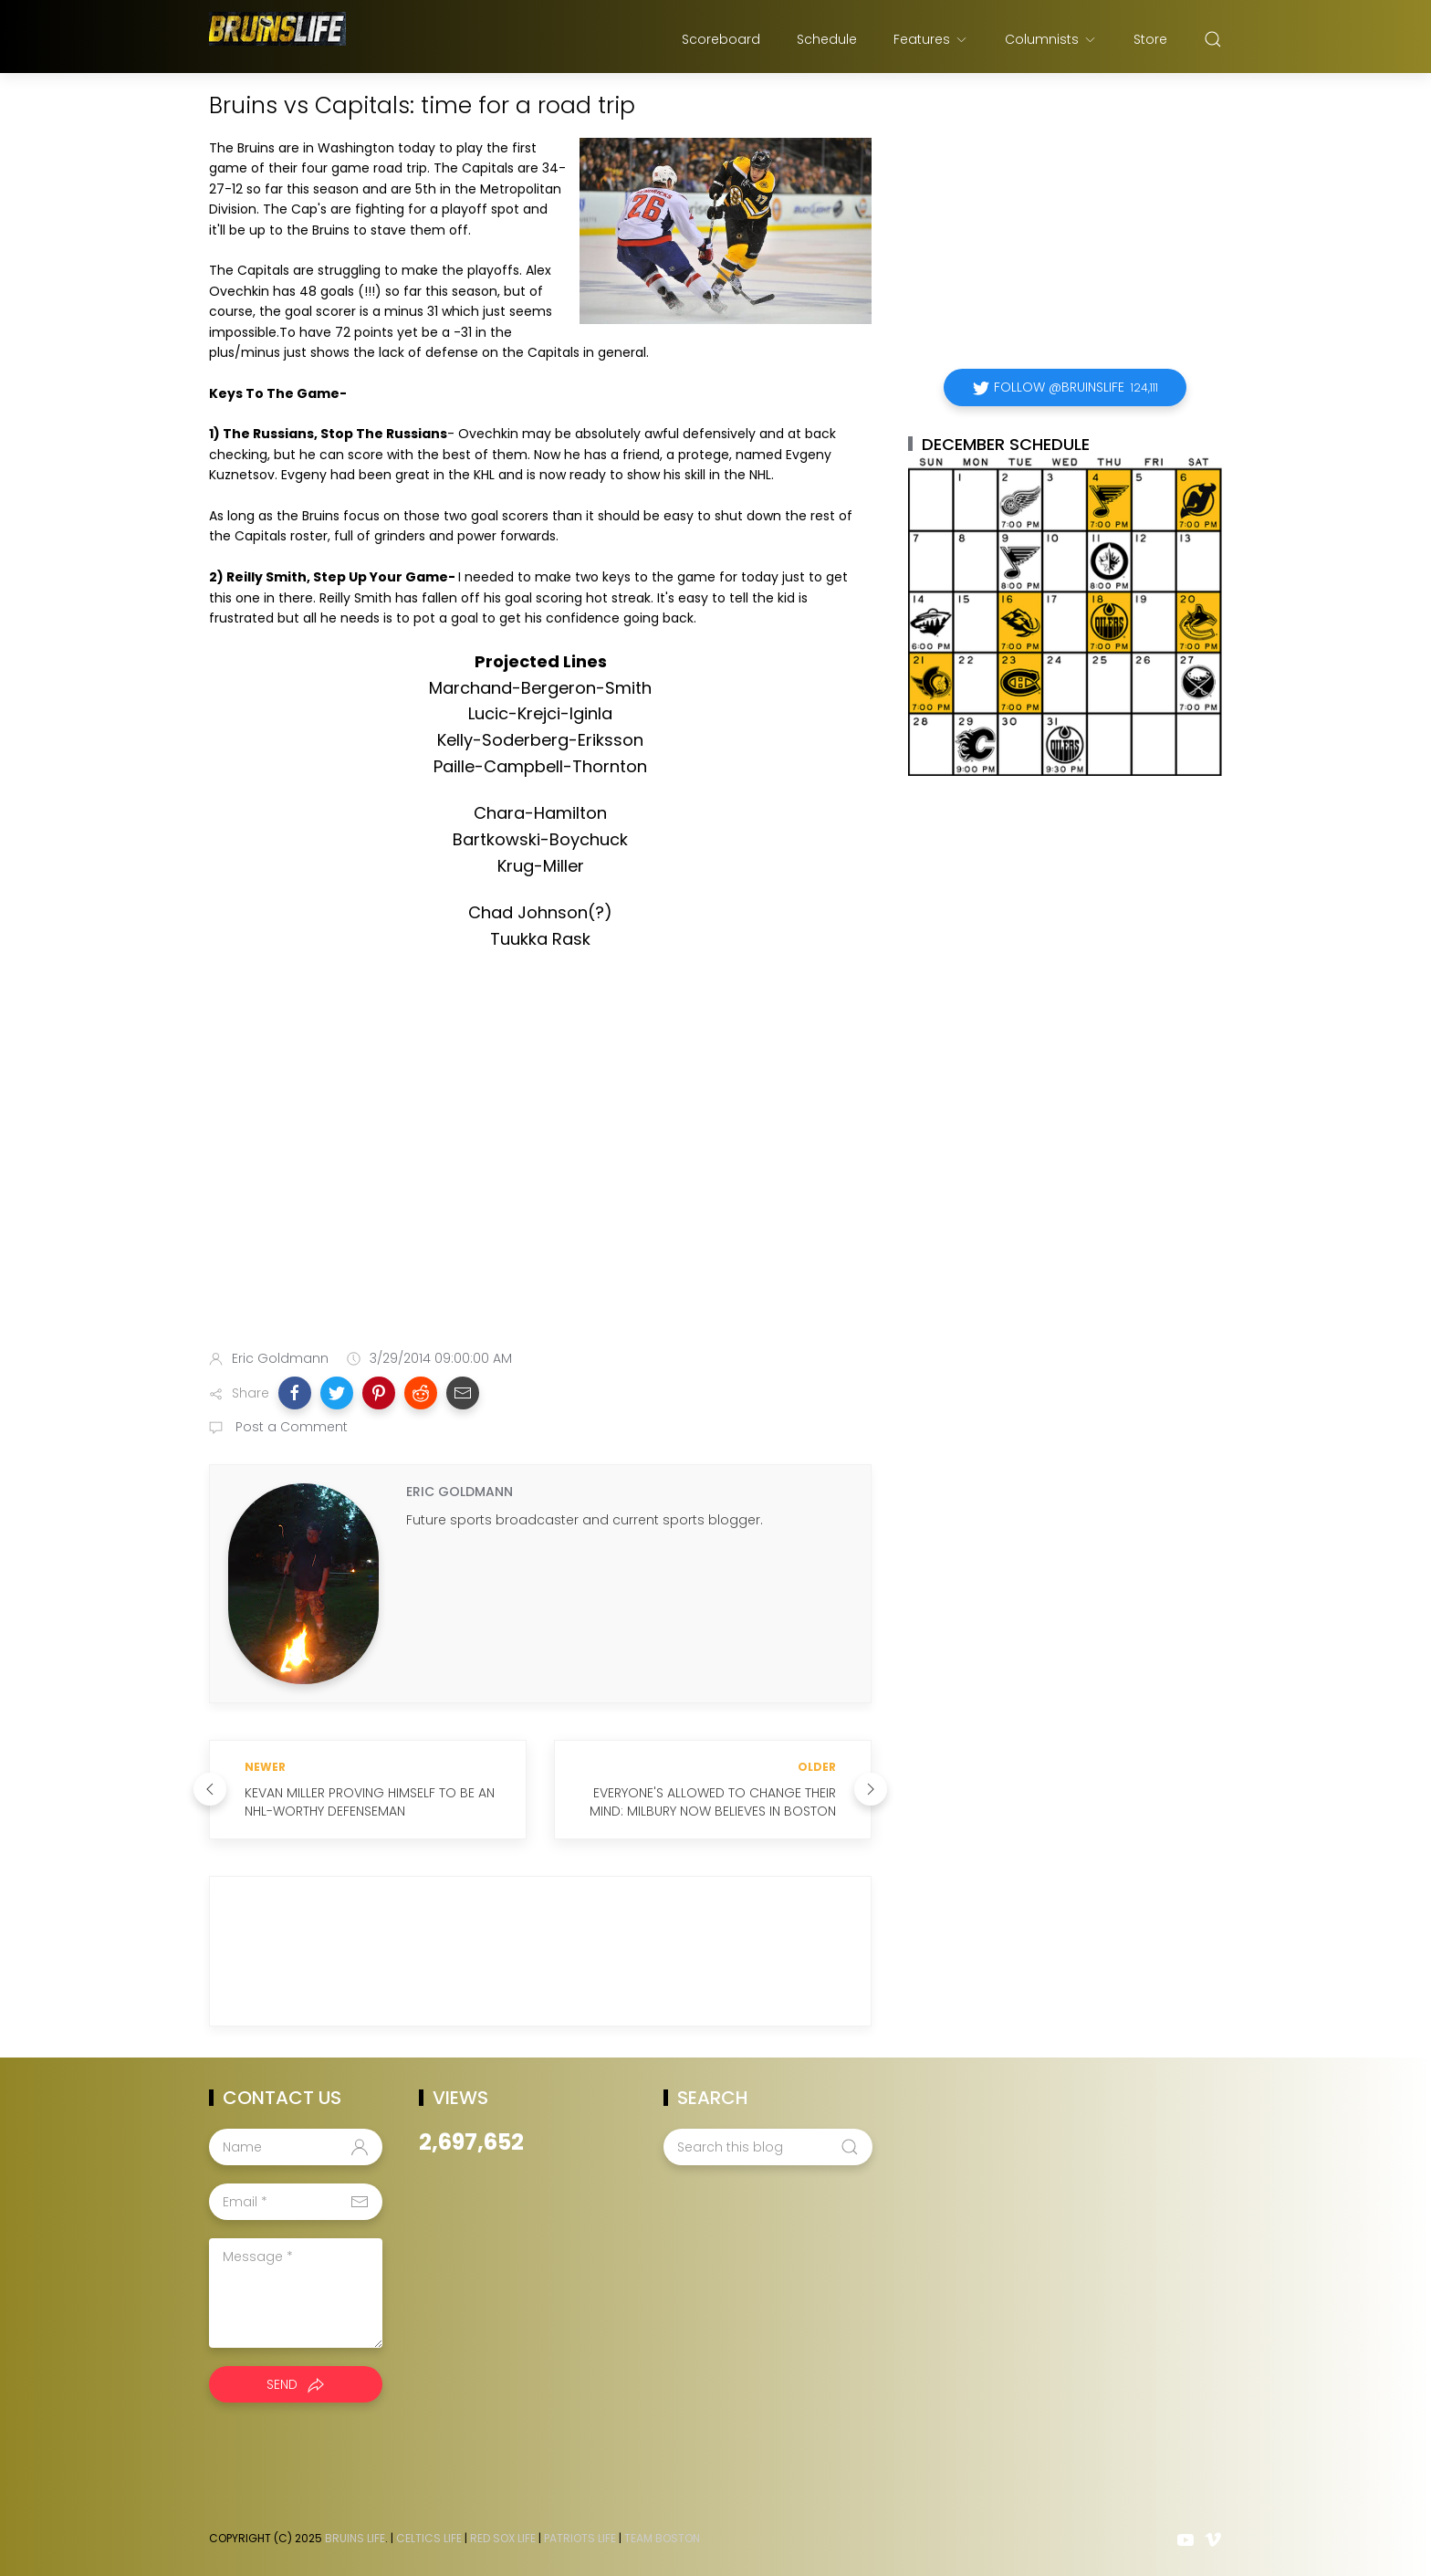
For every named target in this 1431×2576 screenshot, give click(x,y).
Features (930, 39)
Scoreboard (721, 39)
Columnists (1051, 39)
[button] (294, 1393)
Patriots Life (580, 2538)
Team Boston (662, 2538)
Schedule (827, 39)
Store (1150, 39)
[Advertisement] (540, 1191)
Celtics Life (429, 2538)
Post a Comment (290, 1427)
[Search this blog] (767, 2147)
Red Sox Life (503, 2538)
